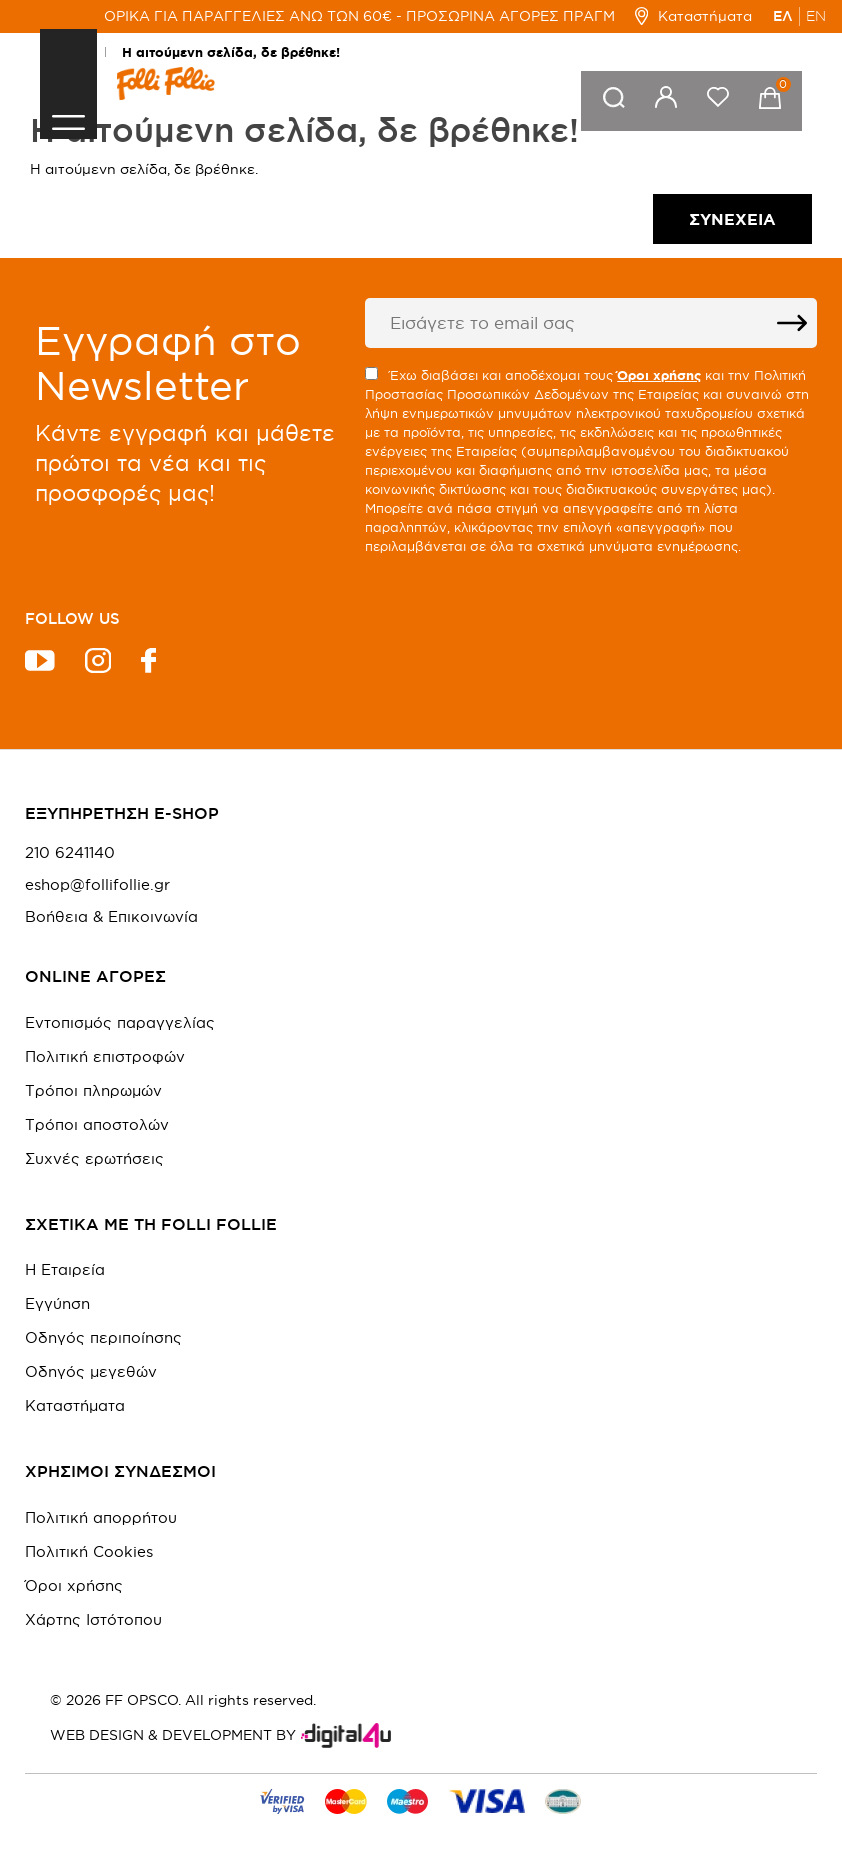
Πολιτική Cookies (89, 1551)
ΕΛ (783, 16)
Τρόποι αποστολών (97, 1124)
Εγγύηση (57, 1303)
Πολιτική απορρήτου (101, 1517)
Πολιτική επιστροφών (105, 1056)
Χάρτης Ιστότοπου (93, 1619)
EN (816, 16)
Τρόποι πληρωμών (93, 1090)
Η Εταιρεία (65, 1269)
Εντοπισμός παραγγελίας (120, 1022)
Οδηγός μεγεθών (91, 1371)
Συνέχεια (732, 219)
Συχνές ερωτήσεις (94, 1158)
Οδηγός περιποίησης (103, 1337)
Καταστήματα (693, 16)
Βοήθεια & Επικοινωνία (111, 917)
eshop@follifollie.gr (97, 885)
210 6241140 (70, 853)
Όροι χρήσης (74, 1585)
